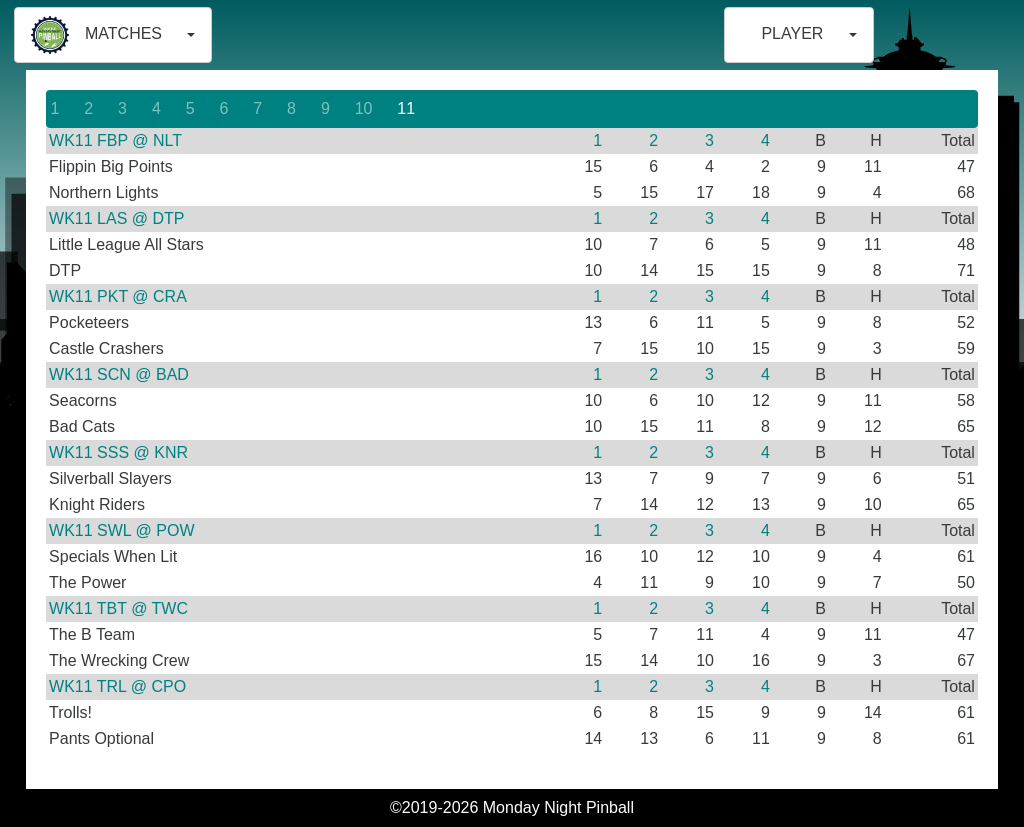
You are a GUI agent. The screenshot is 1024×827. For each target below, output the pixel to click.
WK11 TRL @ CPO (117, 686)
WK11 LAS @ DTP (116, 218)
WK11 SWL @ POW (121, 530)
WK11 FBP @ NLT (115, 140)
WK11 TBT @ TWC (118, 608)
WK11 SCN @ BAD (119, 374)
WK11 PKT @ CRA (118, 296)
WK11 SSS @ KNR (118, 452)
